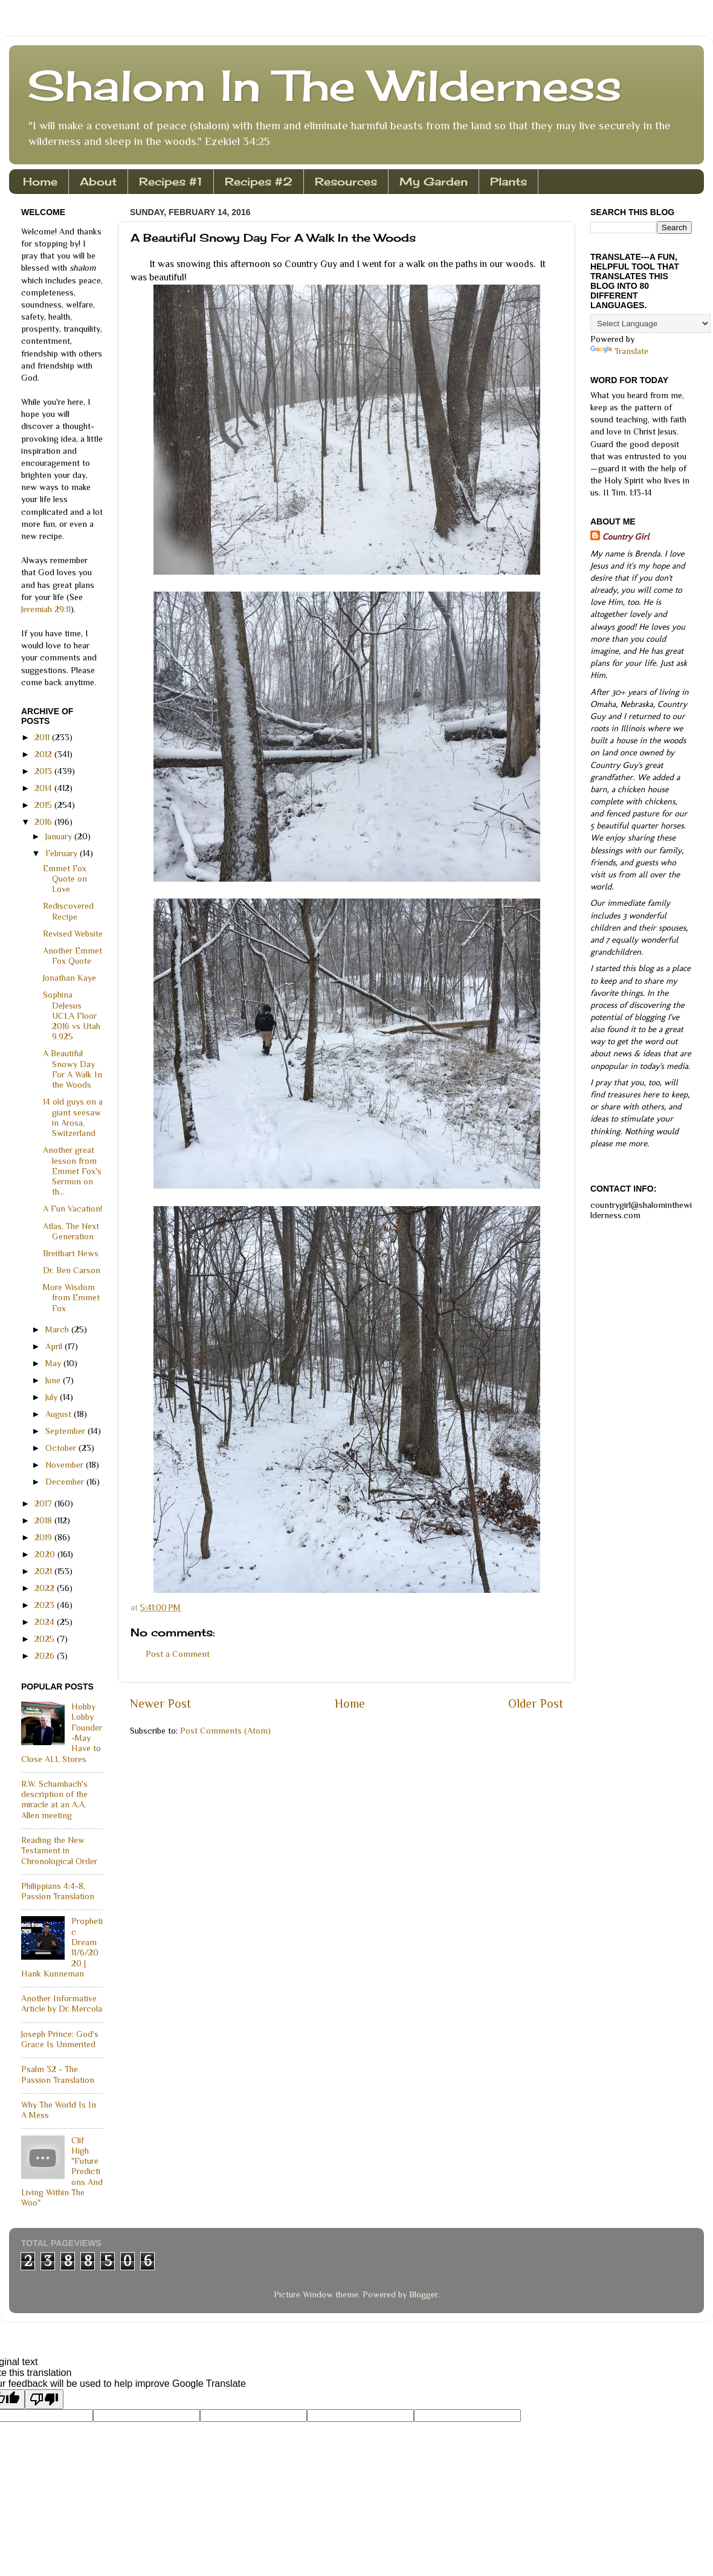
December (65, 1482)
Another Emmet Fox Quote (72, 956)
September (66, 1431)
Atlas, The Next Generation (71, 1231)
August (59, 1414)
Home (40, 181)
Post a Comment (178, 1654)
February (62, 853)
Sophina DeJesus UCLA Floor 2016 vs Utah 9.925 (71, 1015)
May (54, 1363)
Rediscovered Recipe (68, 911)
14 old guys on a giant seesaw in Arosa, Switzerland (73, 1117)
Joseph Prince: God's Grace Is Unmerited (59, 2039)
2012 (44, 754)
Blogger (423, 2294)
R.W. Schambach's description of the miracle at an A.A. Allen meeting (54, 1799)
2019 (44, 1537)
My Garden (433, 181)
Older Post (535, 1703)
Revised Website (73, 933)
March (58, 1329)
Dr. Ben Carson (71, 1270)
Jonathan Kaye (69, 978)
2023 (45, 1605)
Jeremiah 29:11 (46, 609)
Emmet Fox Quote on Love (65, 879)
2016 (44, 822)
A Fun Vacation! (72, 1208)
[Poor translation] (44, 2399)
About (98, 181)
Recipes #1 (170, 181)
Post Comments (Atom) (225, 1730)
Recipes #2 (258, 181)
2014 (44, 788)
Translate (619, 351)
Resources (346, 181)
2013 (44, 771)
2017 (44, 1503)
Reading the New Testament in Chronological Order (59, 1850)
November (65, 1465)
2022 (45, 1588)
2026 (45, 1656)
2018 (44, 1520)
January (59, 836)
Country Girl (625, 536)
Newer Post (160, 1703)
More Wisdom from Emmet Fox (71, 1297)
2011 (43, 737)
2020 (45, 1554)
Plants (508, 181)
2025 (45, 1639)
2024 (45, 1622)
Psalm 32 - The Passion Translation (57, 2074)
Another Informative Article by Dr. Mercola (61, 2003)
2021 (44, 1571)
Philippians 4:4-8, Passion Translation (57, 1891)
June (54, 1380)
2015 (44, 805)
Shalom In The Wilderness (324, 85)
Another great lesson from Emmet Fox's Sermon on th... (72, 1170)
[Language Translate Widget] (650, 323)
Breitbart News (70, 1253)
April (55, 1346)
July (52, 1397)
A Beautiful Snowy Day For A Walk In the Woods (72, 1068)
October (62, 1448)
